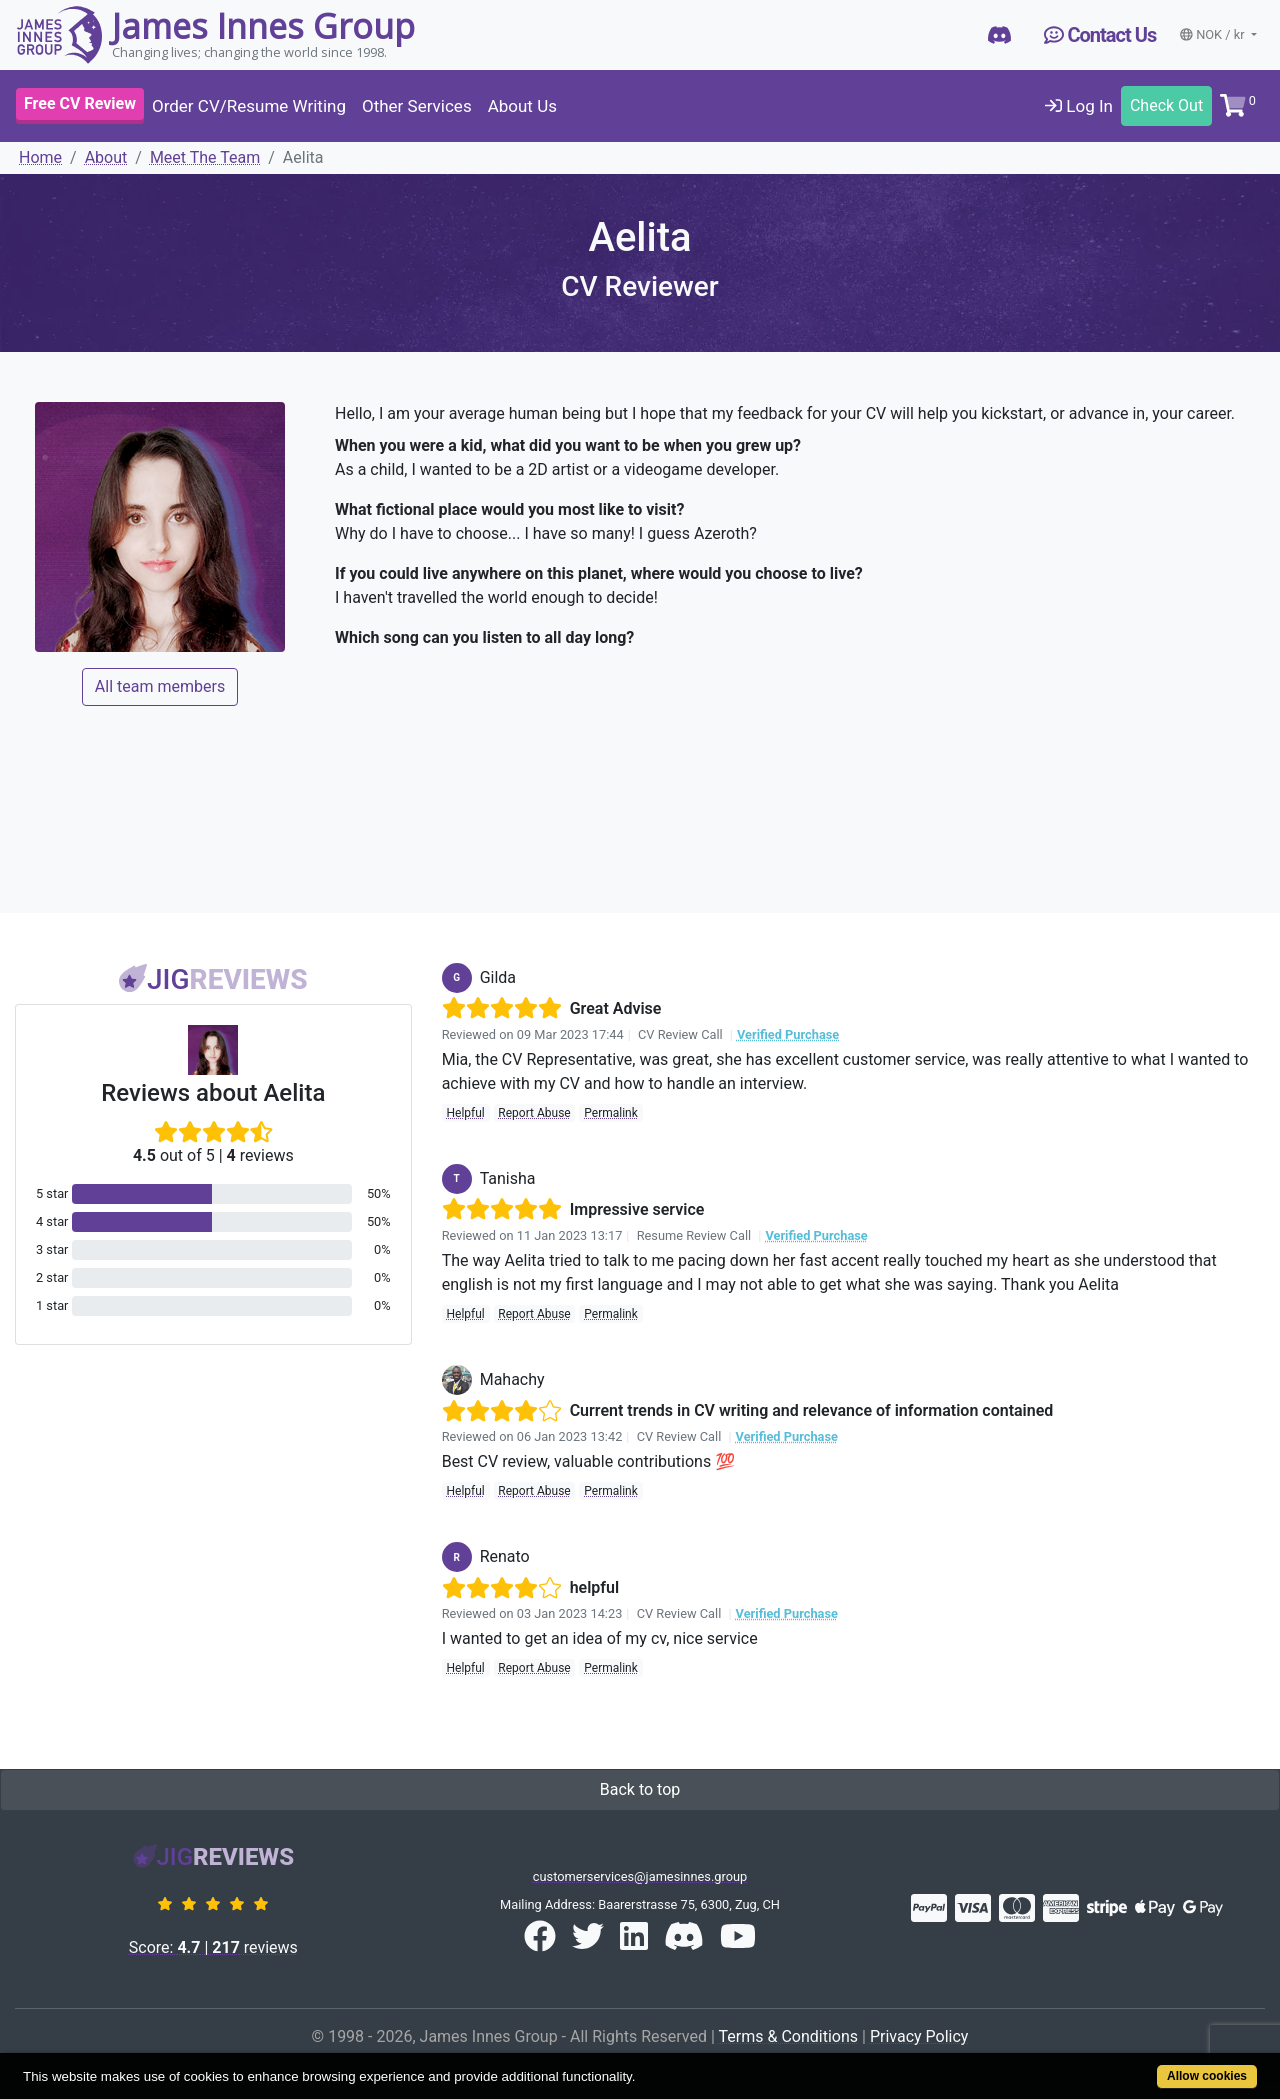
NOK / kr (1214, 34)
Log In (1079, 106)
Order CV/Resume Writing (249, 106)
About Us (522, 106)
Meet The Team (205, 157)
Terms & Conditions (789, 2036)
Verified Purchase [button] (788, 1034)
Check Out (1166, 105)
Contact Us (1100, 35)
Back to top (640, 1789)
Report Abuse (534, 1113)
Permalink (611, 1113)
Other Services (417, 106)
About (106, 157)
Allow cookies (1207, 2076)
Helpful (465, 1113)
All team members (160, 686)
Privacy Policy (919, 2036)
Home (40, 157)
